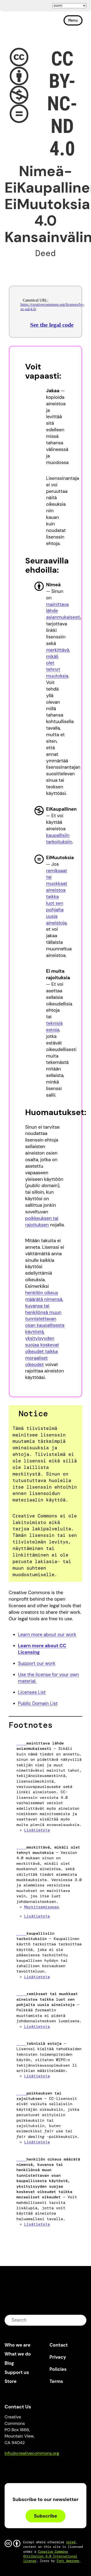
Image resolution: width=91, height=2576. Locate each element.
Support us (17, 2372)
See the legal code (52, 325)
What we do (18, 2354)
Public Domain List (38, 1703)
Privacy (58, 2357)
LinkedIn (44, 2467)
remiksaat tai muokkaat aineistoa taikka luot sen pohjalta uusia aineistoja (56, 897)
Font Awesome (68, 2561)
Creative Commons (28, 22)
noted (70, 2542)
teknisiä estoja (54, 1026)
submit (79, 2320)
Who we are (18, 2345)
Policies (58, 2369)
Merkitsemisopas (41, 1906)
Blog (9, 2363)
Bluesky (14, 2467)
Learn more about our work (47, 1634)
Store (11, 2381)
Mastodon (29, 2467)
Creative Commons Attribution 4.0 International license (50, 2556)
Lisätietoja (37, 1830)
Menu (73, 20)
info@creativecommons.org (32, 2453)
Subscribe (45, 2516)
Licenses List (32, 1692)
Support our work (36, 1663)
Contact (59, 2345)
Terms (56, 2381)
